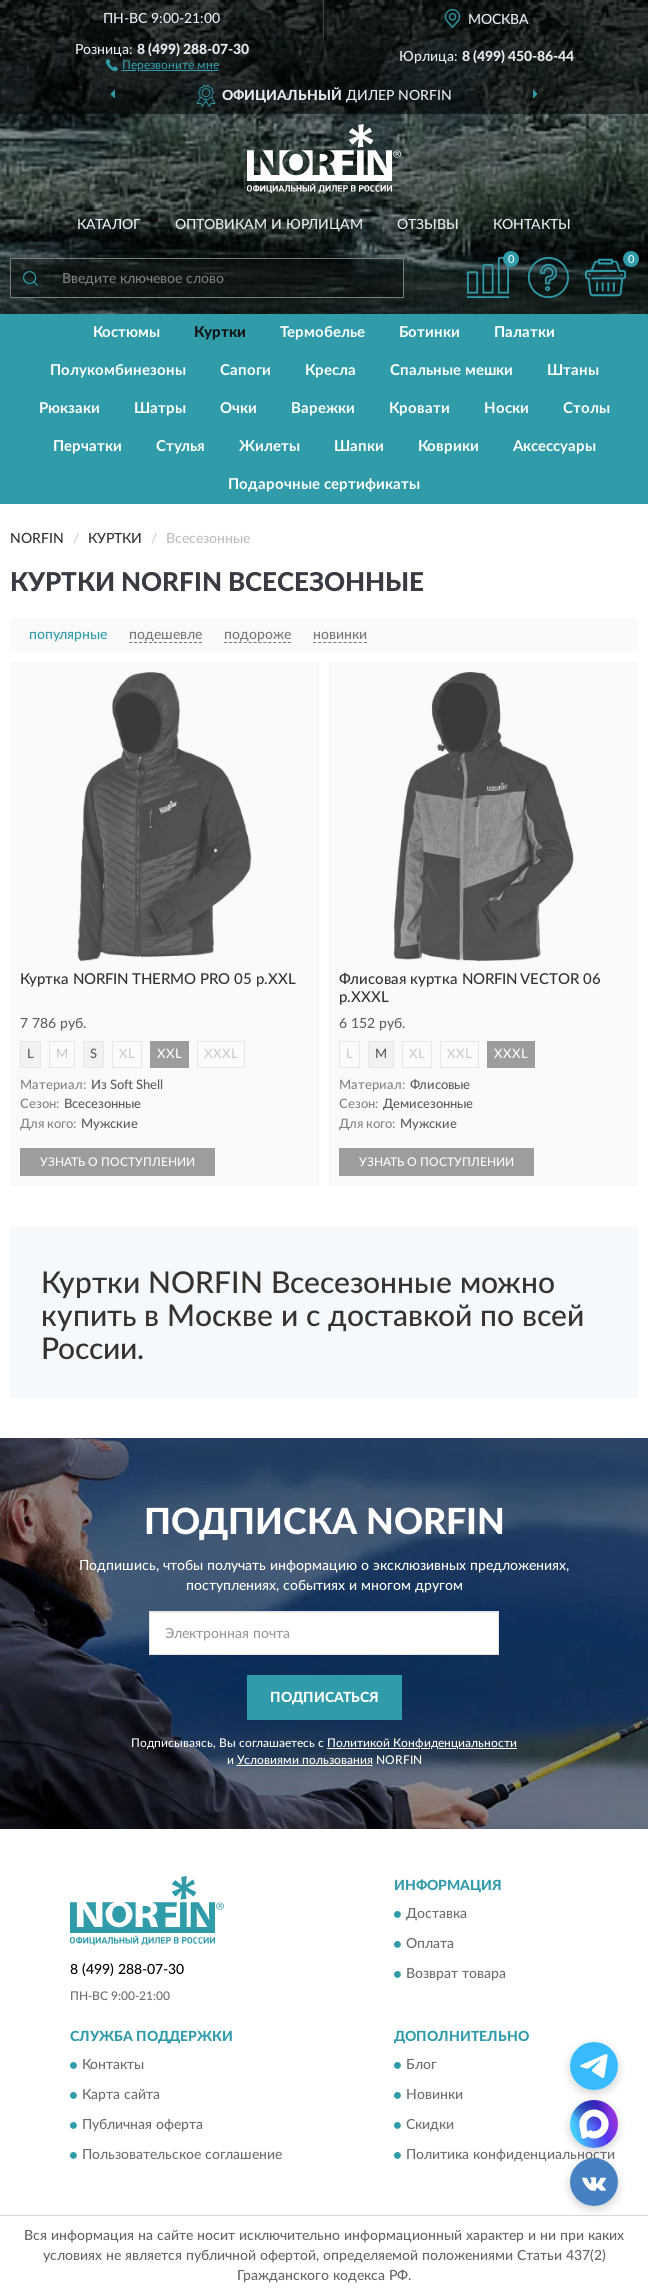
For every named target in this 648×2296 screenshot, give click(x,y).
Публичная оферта (142, 2126)
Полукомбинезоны (118, 370)
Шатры (160, 408)
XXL (169, 1054)
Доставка (436, 1915)
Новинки (434, 2096)
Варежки (323, 408)
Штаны (573, 370)
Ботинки (429, 332)
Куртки (220, 332)
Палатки (524, 332)
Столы (586, 408)
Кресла (330, 370)
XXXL (221, 1054)
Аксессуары (554, 446)
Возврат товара (456, 1975)
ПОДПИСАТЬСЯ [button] (324, 1698)
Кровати (419, 408)
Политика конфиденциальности (510, 2156)
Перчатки (87, 446)
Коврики (448, 446)
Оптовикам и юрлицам (269, 225)
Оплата (430, 1945)
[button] (162, 64)
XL (127, 1054)
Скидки (430, 2126)
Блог (421, 2066)
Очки (238, 408)
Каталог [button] (109, 225)
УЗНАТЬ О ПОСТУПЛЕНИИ (117, 1162)
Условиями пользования (305, 1760)
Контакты (532, 225)
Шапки (359, 446)
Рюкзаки (69, 408)
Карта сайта (121, 2096)
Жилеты (269, 446)
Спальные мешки (451, 370)
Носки (506, 408)
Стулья (180, 446)
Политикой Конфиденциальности (422, 1743)
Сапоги (245, 370)
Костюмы (126, 332)
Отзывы (428, 225)
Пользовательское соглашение (182, 2156)
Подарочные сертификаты (324, 484)
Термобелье (322, 332)
